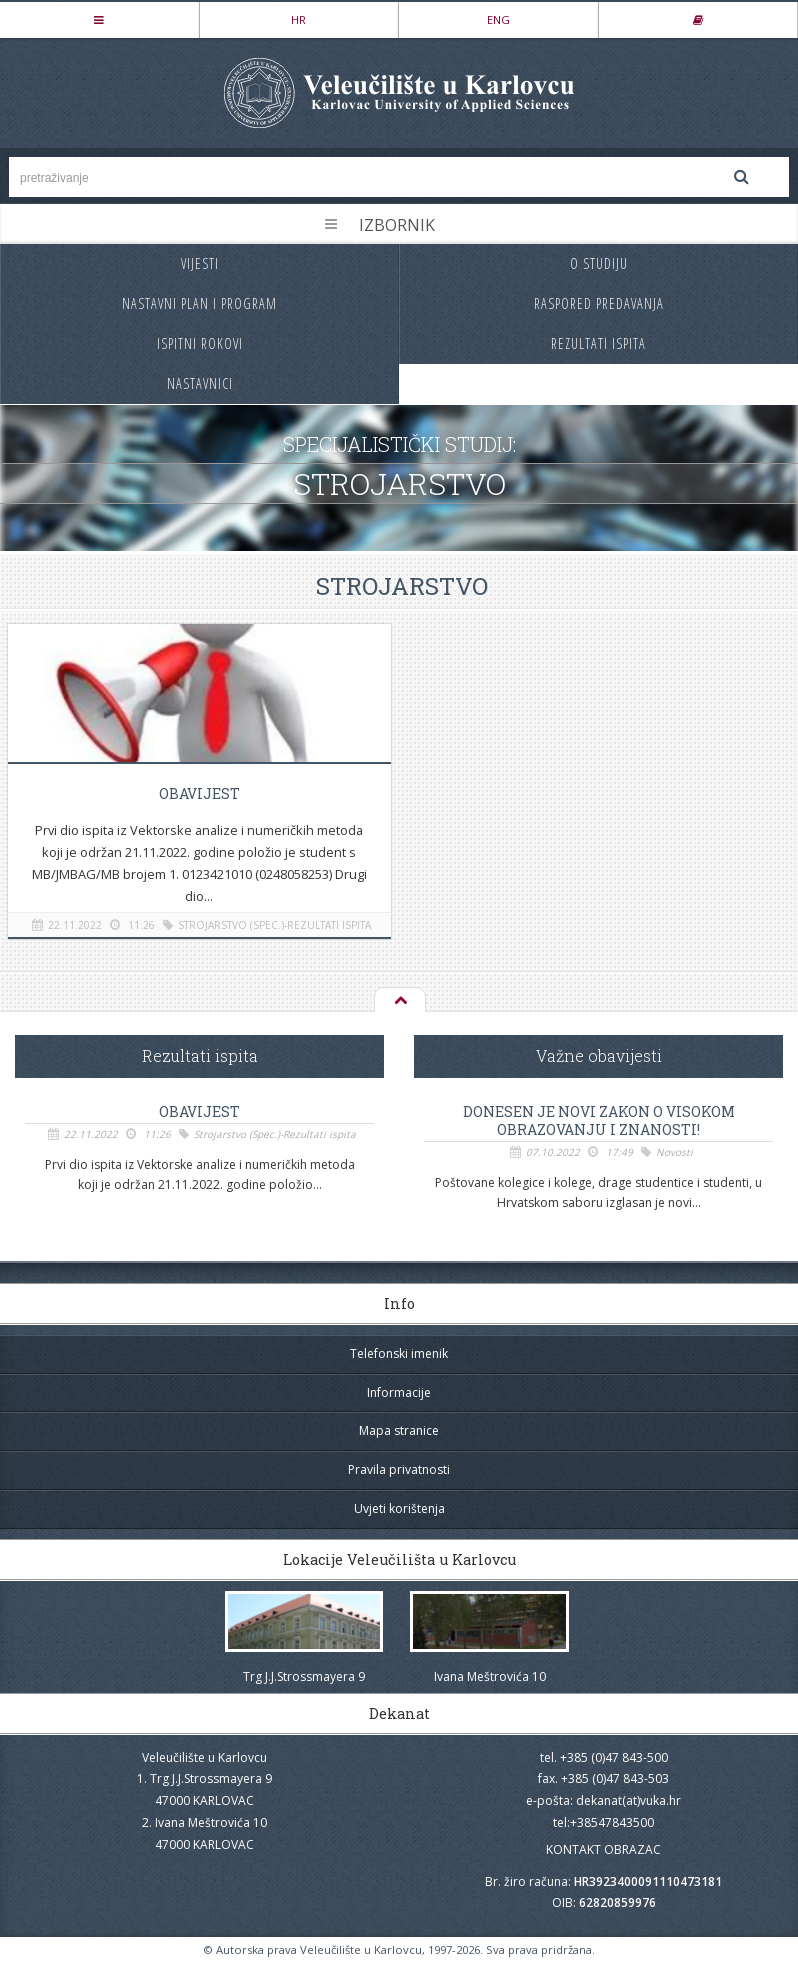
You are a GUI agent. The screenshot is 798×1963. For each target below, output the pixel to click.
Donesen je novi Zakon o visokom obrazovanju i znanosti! (599, 1121)
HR (298, 19)
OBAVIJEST (199, 793)
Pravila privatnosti (399, 1469)
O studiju (599, 263)
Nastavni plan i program (199, 303)
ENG (498, 19)
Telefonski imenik (399, 1353)
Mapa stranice (399, 1430)
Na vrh (399, 1001)
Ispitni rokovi (200, 343)
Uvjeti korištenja (399, 1508)
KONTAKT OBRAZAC (603, 1849)
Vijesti (200, 263)
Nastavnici (200, 383)
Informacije (399, 1392)
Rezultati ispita (598, 343)
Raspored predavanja (599, 303)
